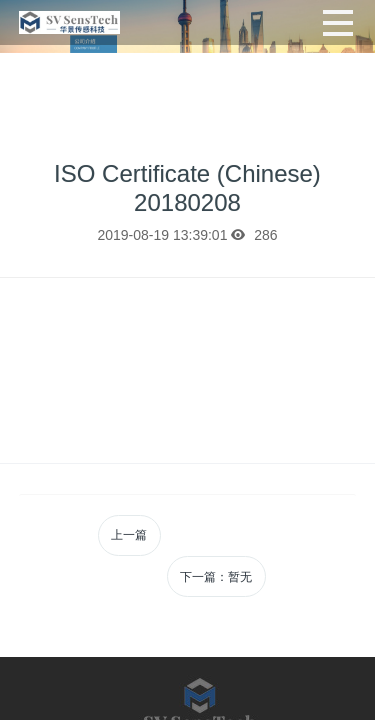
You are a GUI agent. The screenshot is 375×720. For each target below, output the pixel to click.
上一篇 (129, 535)
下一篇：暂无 (216, 577)
